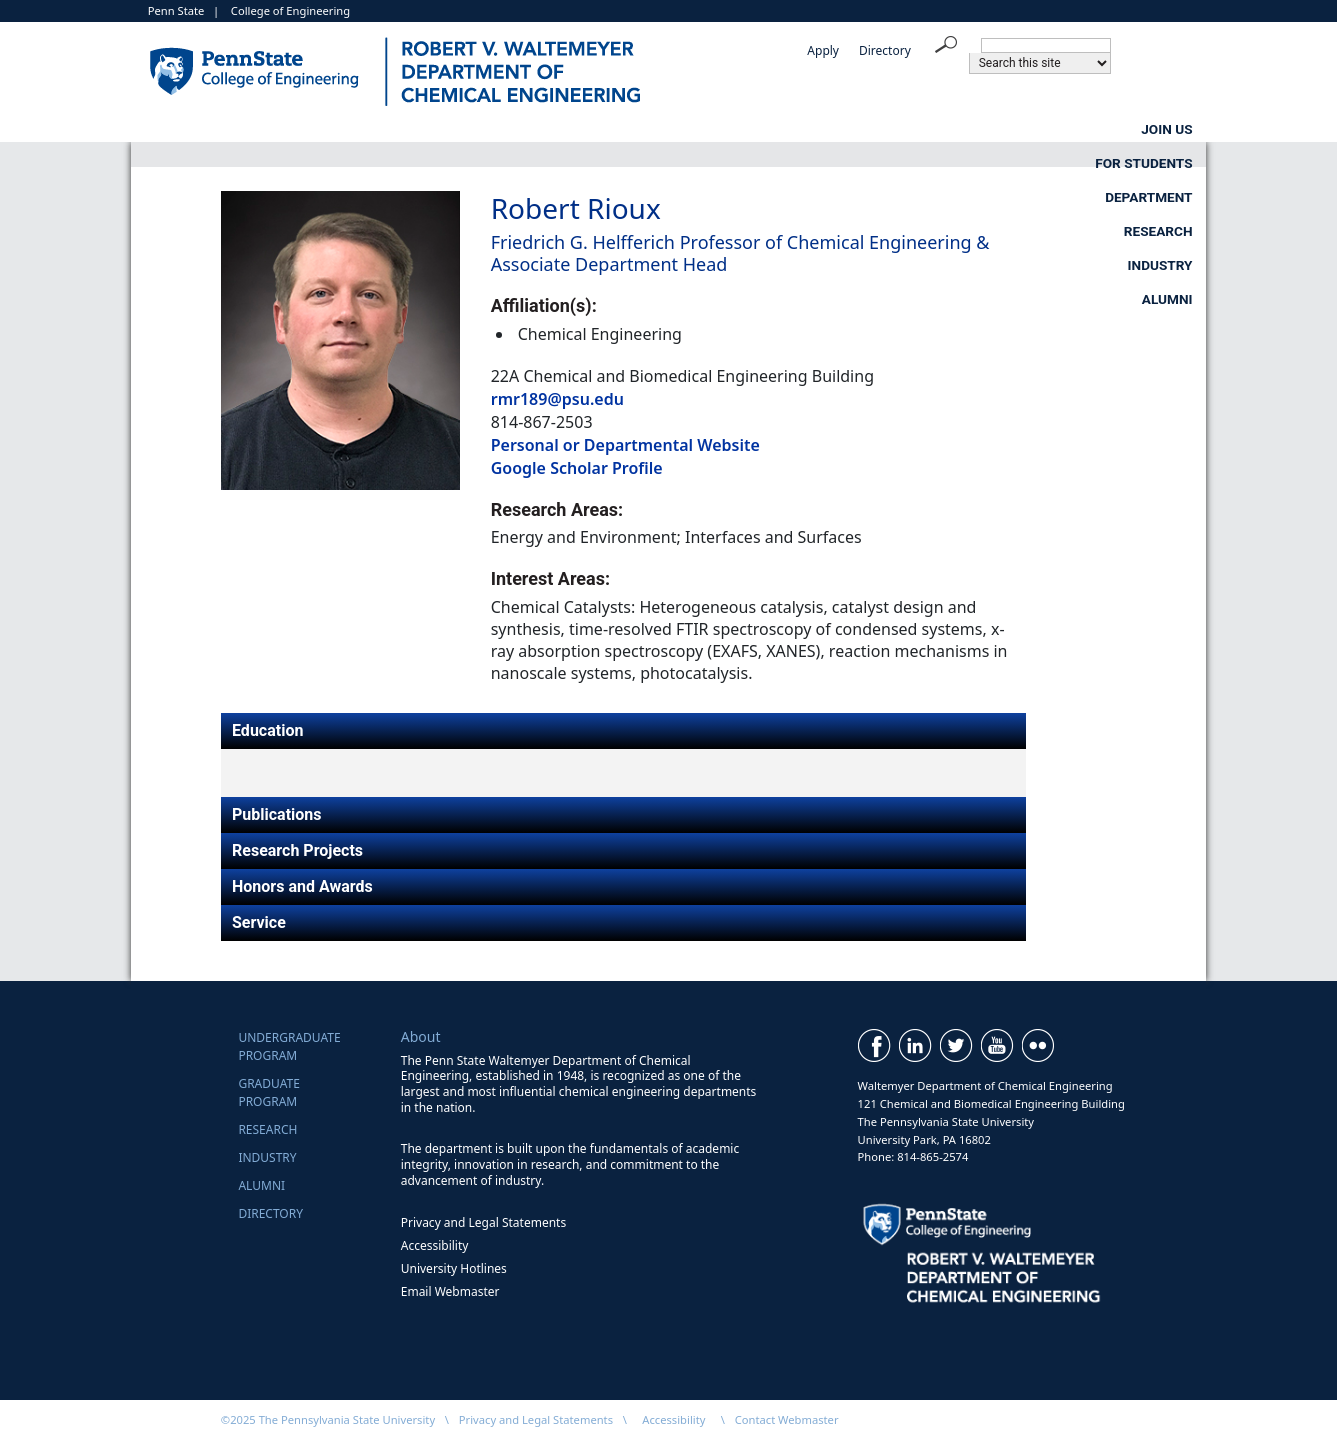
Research (843, 129)
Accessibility (435, 1245)
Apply (823, 50)
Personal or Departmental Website (625, 445)
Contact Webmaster (787, 1419)
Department (666, 129)
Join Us (300, 129)
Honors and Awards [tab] (302, 886)
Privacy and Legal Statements (483, 1222)
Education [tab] (267, 730)
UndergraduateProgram (289, 1046)
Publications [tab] (277, 814)
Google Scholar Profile (577, 468)
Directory (885, 50)
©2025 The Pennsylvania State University (328, 1419)
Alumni (1167, 129)
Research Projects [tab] (297, 850)
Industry (1010, 129)
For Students (474, 129)
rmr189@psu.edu (557, 399)
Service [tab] (259, 922)
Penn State (176, 10)
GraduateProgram (268, 1092)
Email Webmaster (450, 1291)
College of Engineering (290, 10)
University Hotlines (454, 1268)
